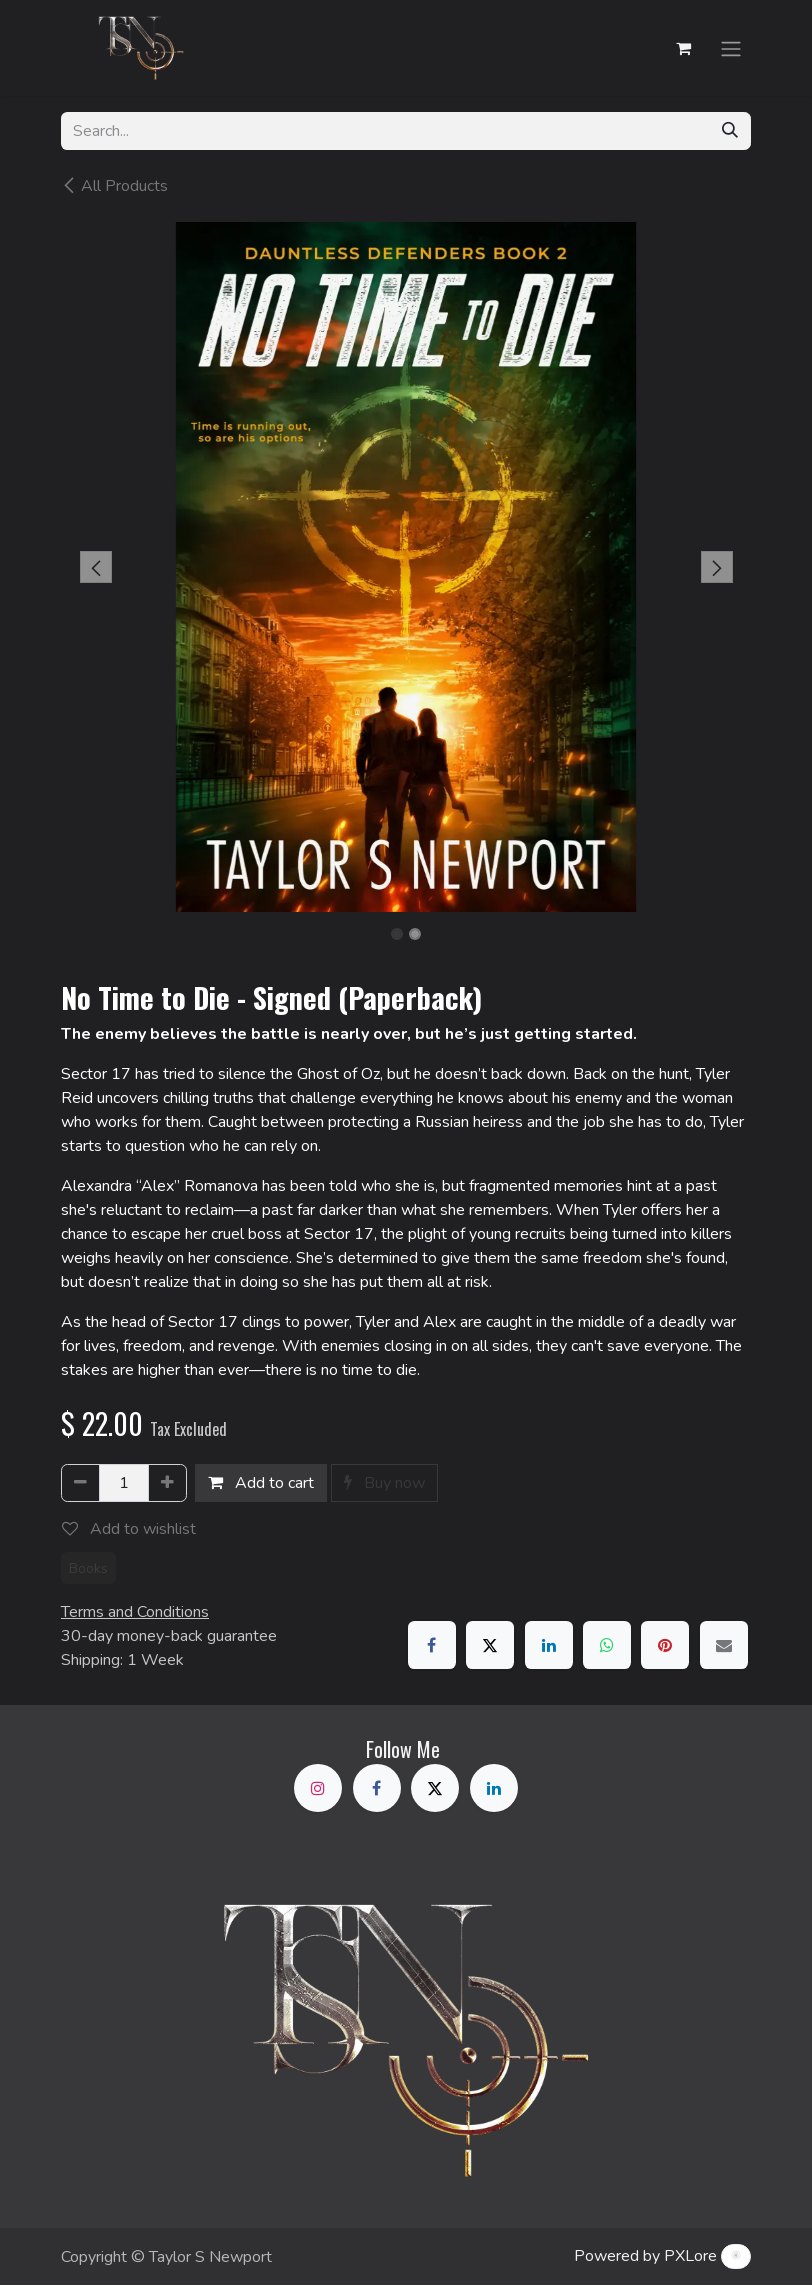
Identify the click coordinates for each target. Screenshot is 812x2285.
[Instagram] (318, 1788)
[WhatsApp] (607, 1645)
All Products (114, 186)
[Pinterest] (665, 1645)
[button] (95, 567)
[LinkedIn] (549, 1645)
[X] (490, 1645)
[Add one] (167, 1483)
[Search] (730, 131)
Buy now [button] (384, 1483)
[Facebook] (432, 1645)
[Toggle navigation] (731, 47)
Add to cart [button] (261, 1483)
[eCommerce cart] (683, 48)
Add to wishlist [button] (129, 1529)
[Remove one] (80, 1483)
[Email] (724, 1645)
